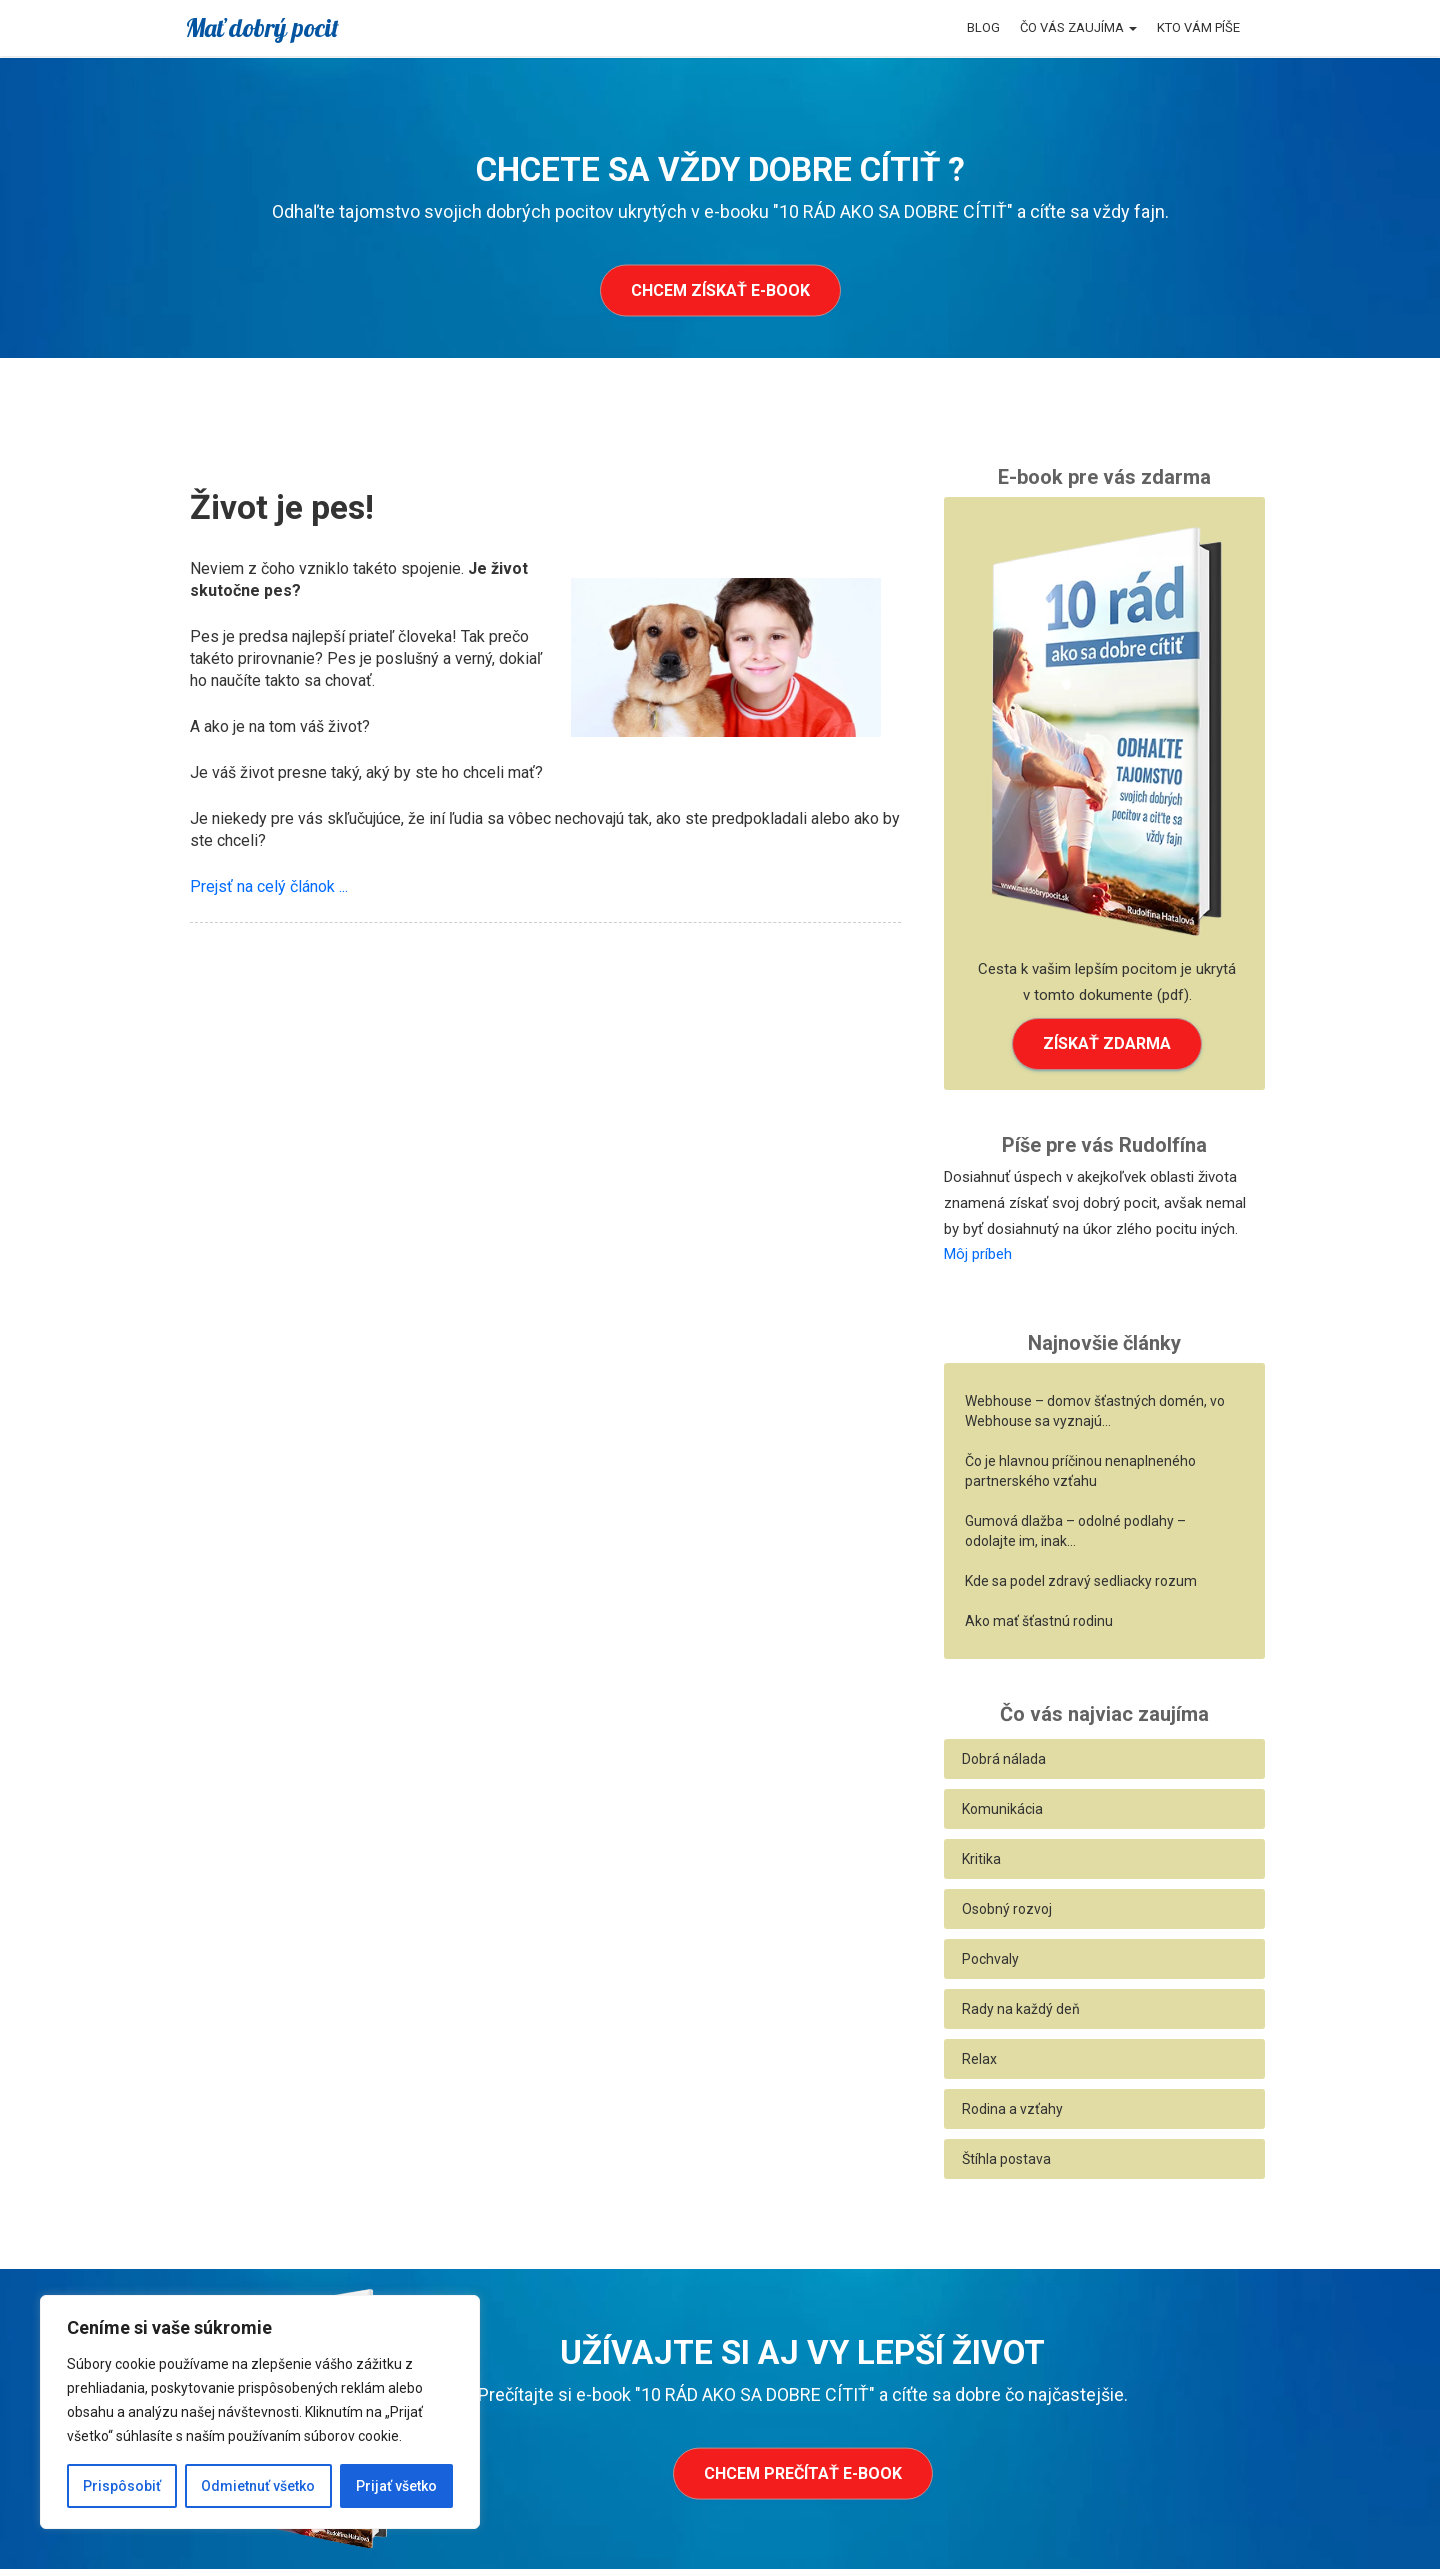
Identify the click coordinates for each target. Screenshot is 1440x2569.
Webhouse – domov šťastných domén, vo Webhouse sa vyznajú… (1095, 1411)
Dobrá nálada (1004, 1759)
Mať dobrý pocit (262, 27)
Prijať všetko (396, 2486)
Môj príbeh (978, 1254)
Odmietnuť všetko (258, 2486)
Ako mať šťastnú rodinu (1039, 1621)
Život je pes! (282, 507)
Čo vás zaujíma (1078, 27)
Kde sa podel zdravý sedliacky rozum (1081, 1581)
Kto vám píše (1198, 27)
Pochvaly (990, 1959)
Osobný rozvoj (1007, 1909)
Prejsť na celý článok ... (269, 886)
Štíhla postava (1006, 2159)
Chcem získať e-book (720, 290)
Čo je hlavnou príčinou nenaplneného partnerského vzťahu (1080, 1471)
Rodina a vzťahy (1012, 2109)
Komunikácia (1002, 1809)
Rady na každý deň (1021, 2009)
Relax (979, 2059)
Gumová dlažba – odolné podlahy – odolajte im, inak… (1075, 1531)
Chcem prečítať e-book (803, 2473)
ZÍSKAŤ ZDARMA (1107, 1043)
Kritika (981, 1859)
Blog (983, 27)
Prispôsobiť (122, 2486)
